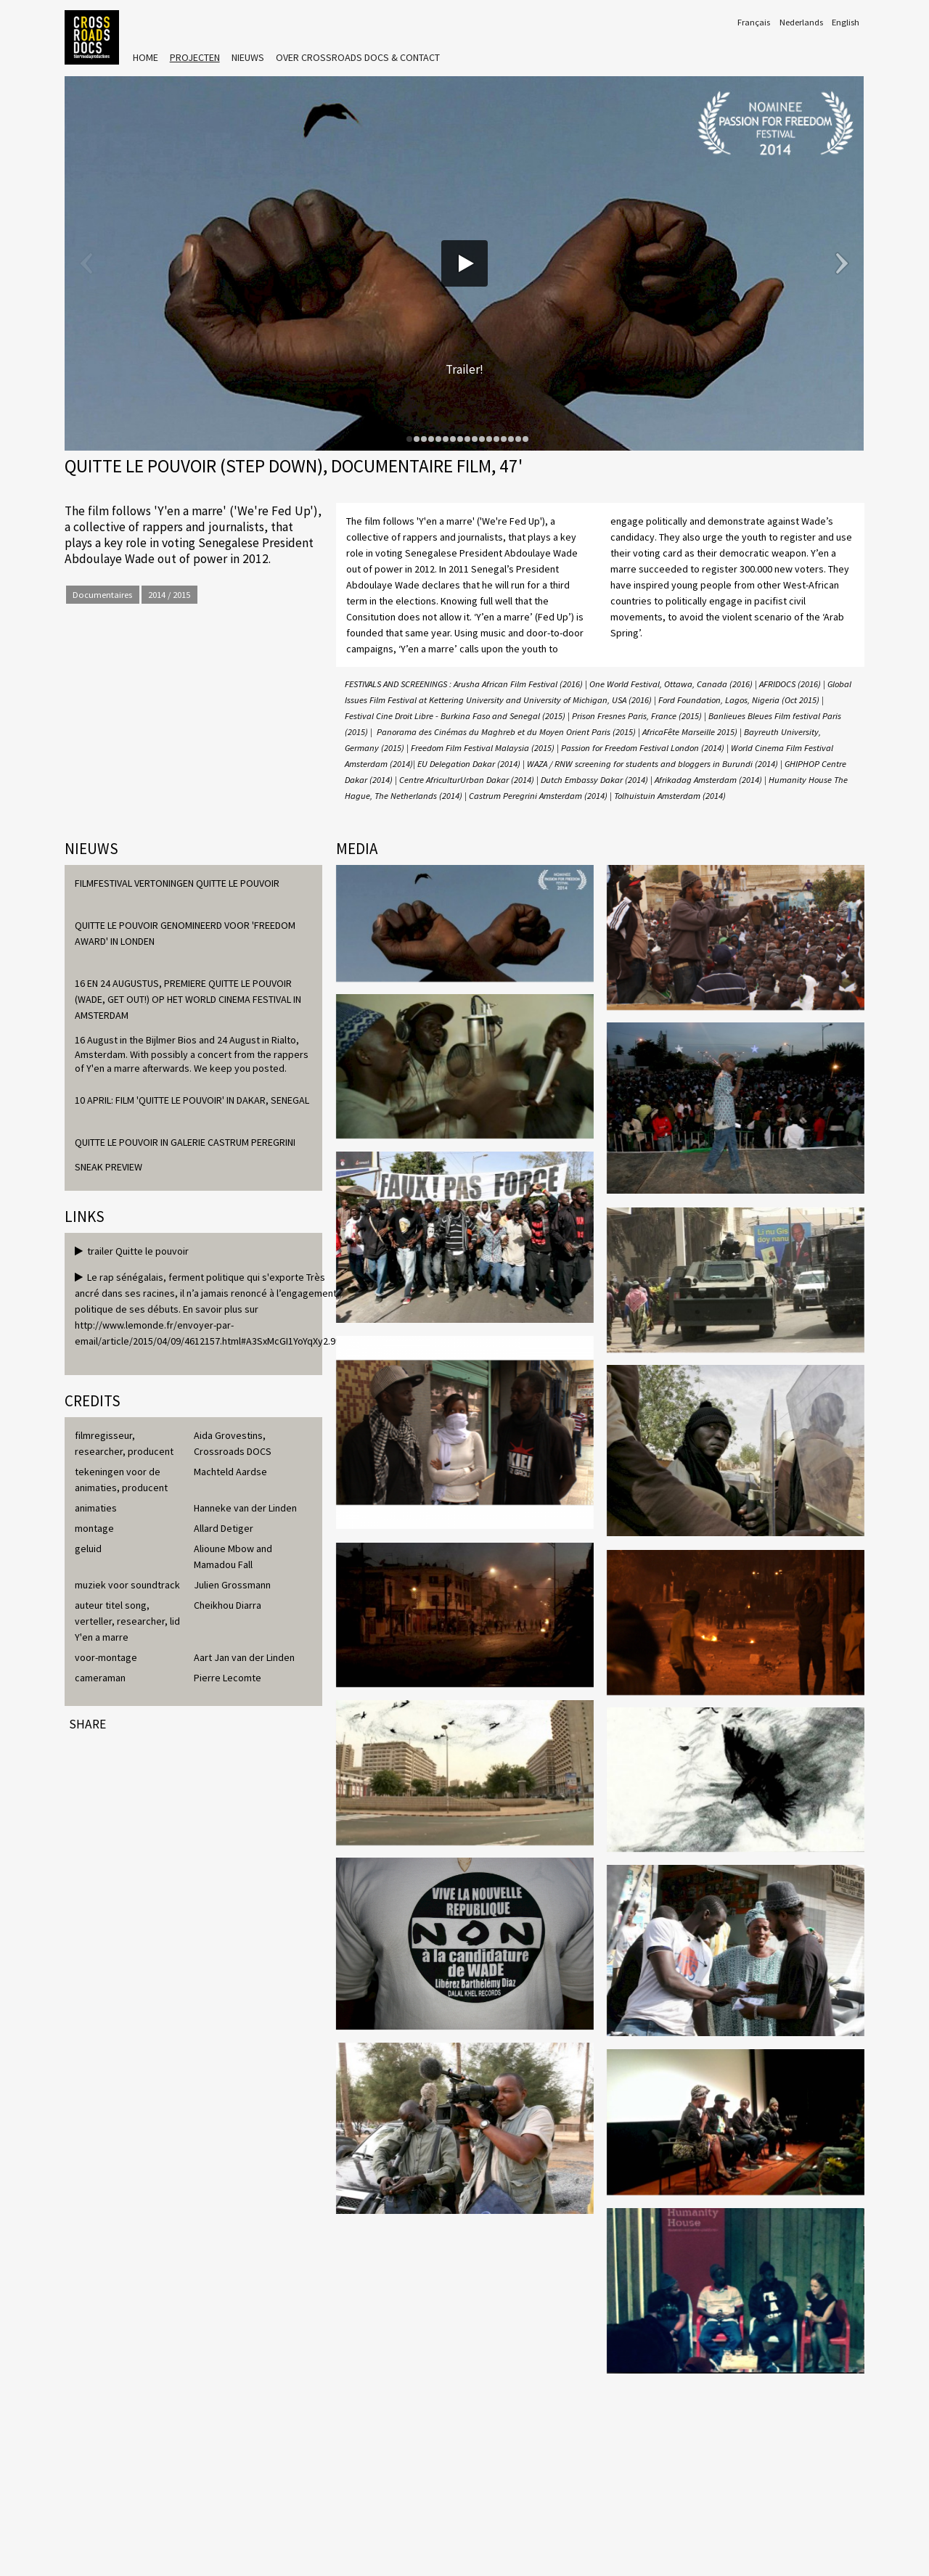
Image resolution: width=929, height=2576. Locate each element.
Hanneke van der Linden (245, 1507)
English (845, 22)
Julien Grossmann (232, 1584)
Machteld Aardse (230, 1471)
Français (753, 22)
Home (145, 57)
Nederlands (801, 22)
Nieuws (248, 57)
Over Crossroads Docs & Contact (358, 57)
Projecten (195, 57)
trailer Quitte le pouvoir (132, 1251)
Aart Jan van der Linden (244, 1657)
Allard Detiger (223, 1528)
